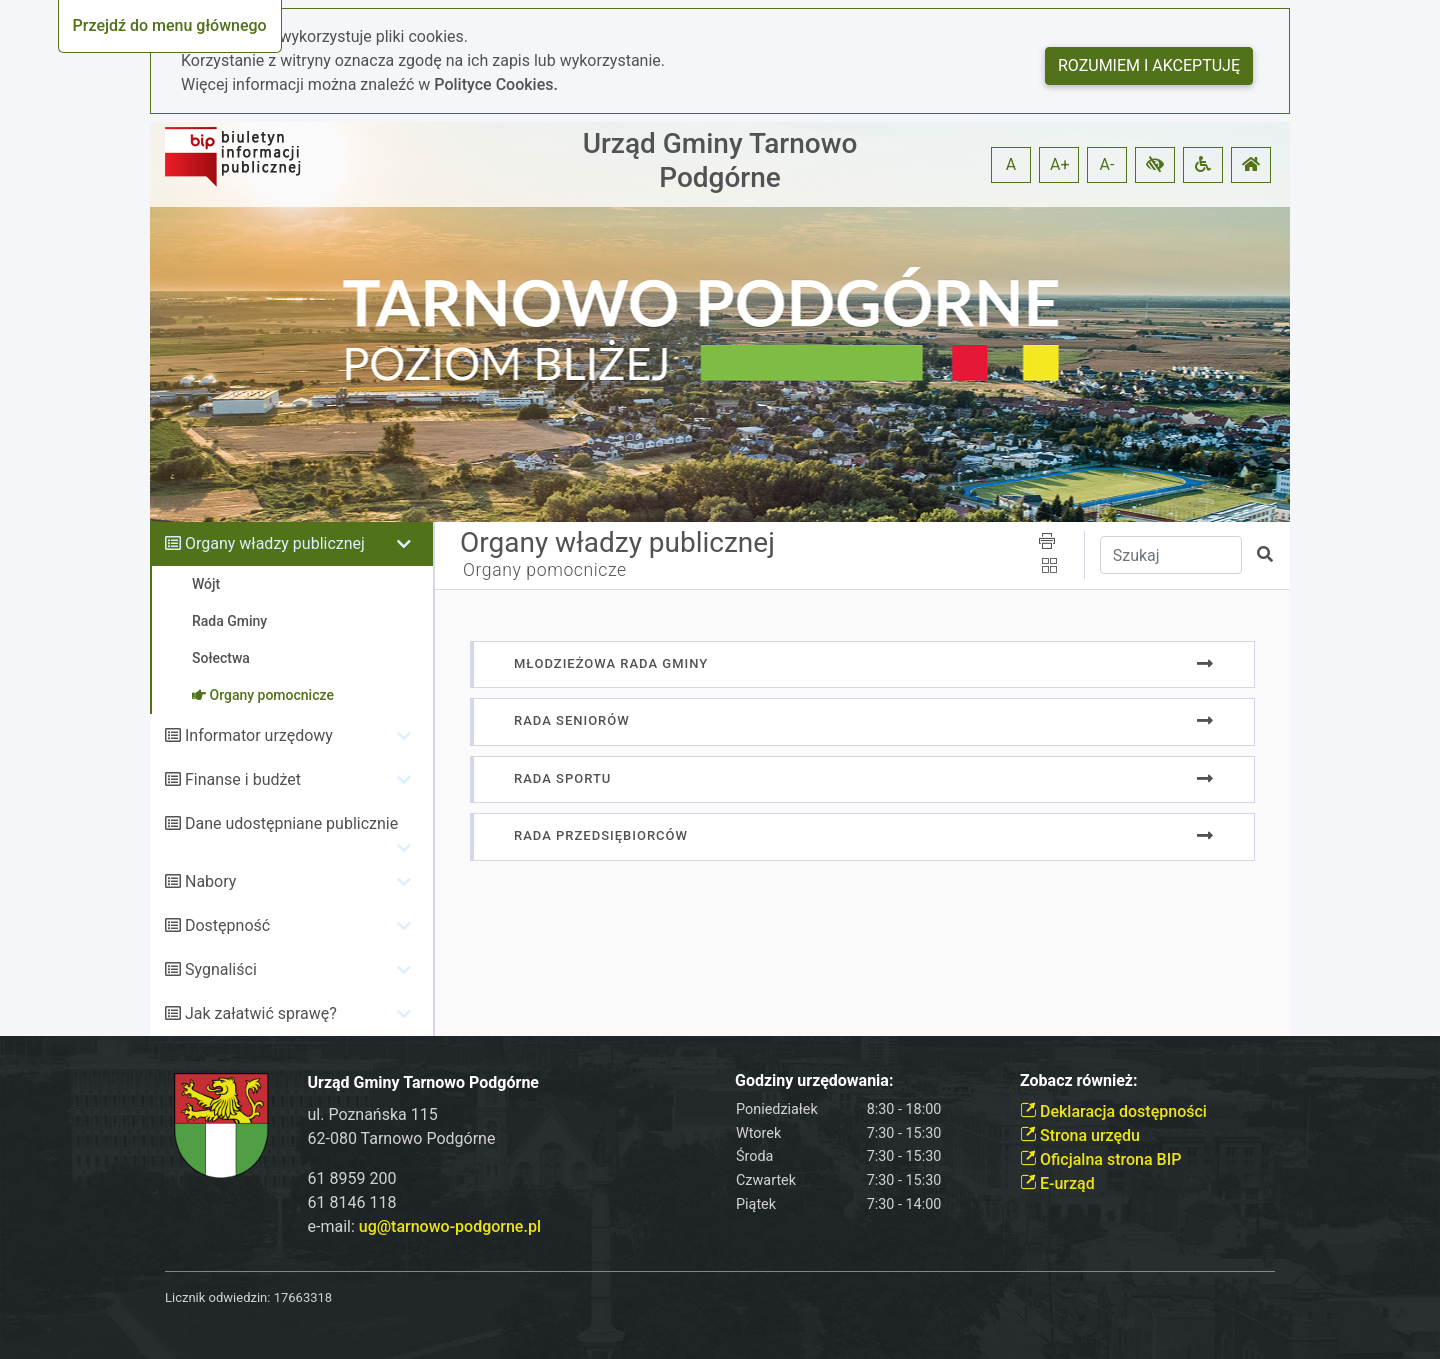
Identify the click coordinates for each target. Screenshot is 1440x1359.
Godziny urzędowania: (814, 1080)
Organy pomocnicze (545, 570)
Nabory (210, 881)
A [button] (1011, 164)
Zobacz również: (1079, 1080)
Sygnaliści (221, 969)
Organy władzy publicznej (275, 543)
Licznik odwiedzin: (217, 1297)
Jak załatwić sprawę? (261, 1013)
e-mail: (424, 1226)
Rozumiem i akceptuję (1149, 65)
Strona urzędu (1080, 1135)
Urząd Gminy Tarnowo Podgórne (720, 160)
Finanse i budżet (243, 779)
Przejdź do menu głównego (170, 25)
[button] (1155, 165)
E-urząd (1057, 1183)
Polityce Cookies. (496, 84)
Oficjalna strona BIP (1100, 1159)
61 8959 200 (352, 1178)
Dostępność (227, 925)
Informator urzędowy (259, 735)
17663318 (303, 1297)
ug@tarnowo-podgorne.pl (450, 1226)
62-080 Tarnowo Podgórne (402, 1138)
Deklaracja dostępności (1113, 1111)
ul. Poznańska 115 (373, 1114)
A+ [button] (1060, 164)
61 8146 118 (352, 1202)
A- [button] (1107, 164)
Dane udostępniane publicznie (291, 823)
